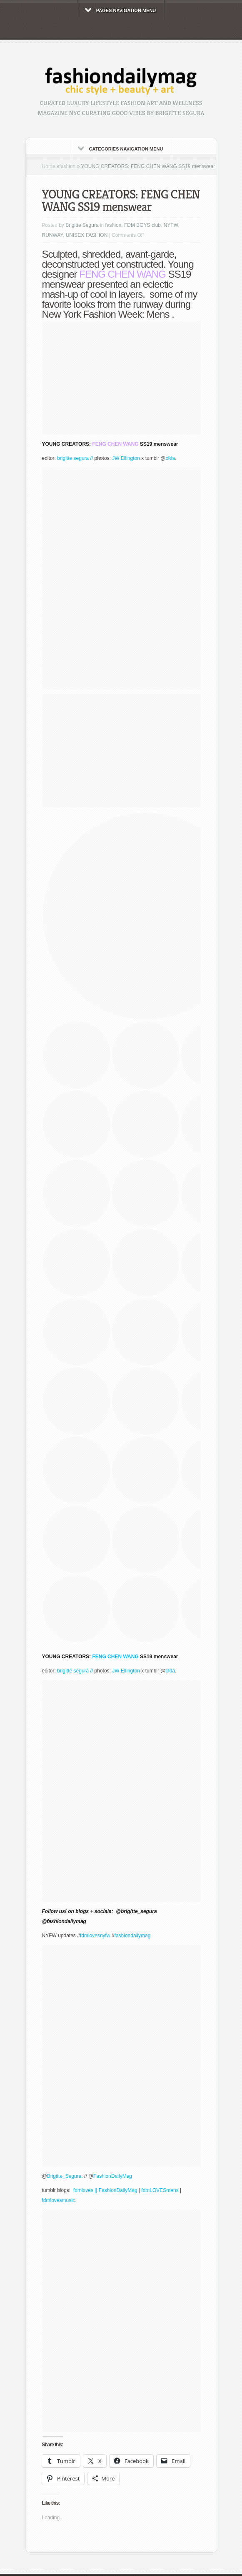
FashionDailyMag (112, 2176)
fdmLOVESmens (159, 2190)
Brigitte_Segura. (65, 2176)
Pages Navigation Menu (120, 10)
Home (48, 166)
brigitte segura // (75, 458)
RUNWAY (52, 235)
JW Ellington (126, 458)
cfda (170, 458)
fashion (68, 166)
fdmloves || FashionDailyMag (105, 2190)
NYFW (171, 225)
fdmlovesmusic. (59, 2200)
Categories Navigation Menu (120, 148)
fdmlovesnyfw (95, 1935)
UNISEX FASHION (87, 235)
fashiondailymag (133, 1935)
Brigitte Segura (81, 225)
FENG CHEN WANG (115, 444)
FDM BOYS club (142, 225)
